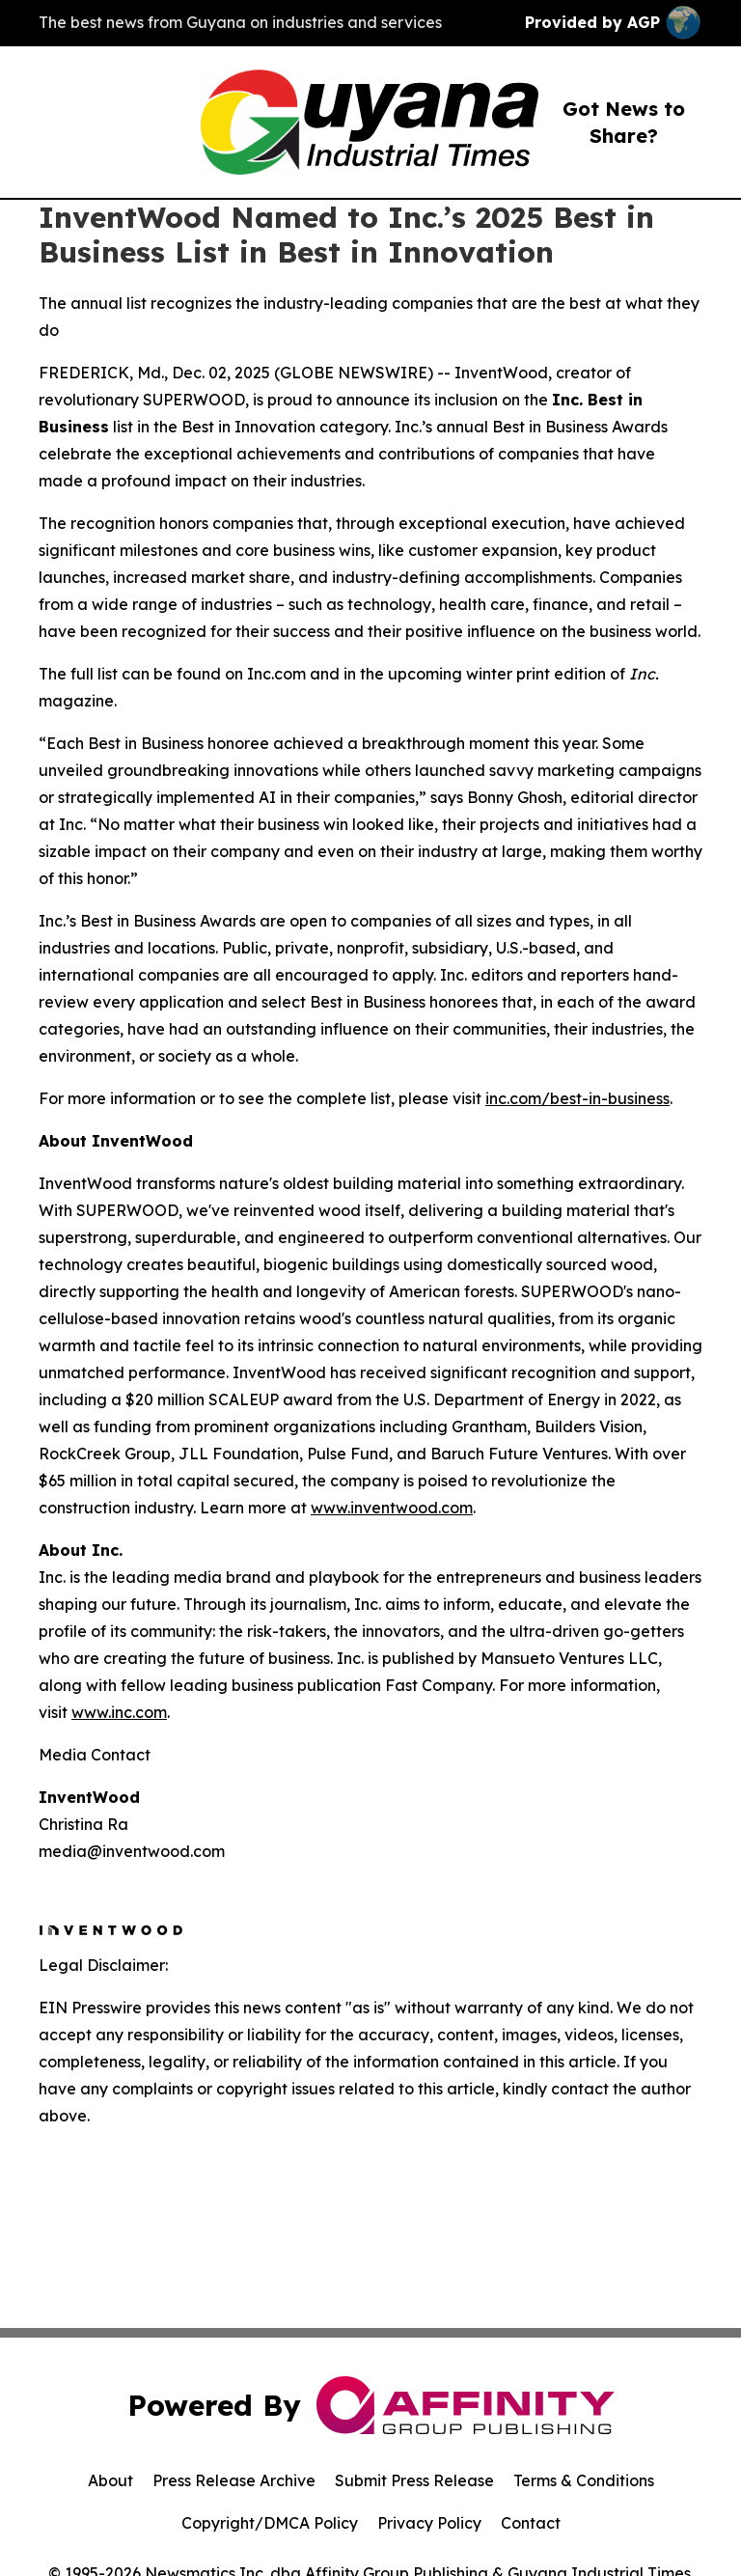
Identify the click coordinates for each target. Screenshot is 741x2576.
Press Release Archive (234, 2480)
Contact (531, 2523)
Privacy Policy (429, 2523)
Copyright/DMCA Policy (269, 2523)
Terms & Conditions (583, 2480)
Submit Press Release (414, 2480)
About (110, 2480)
